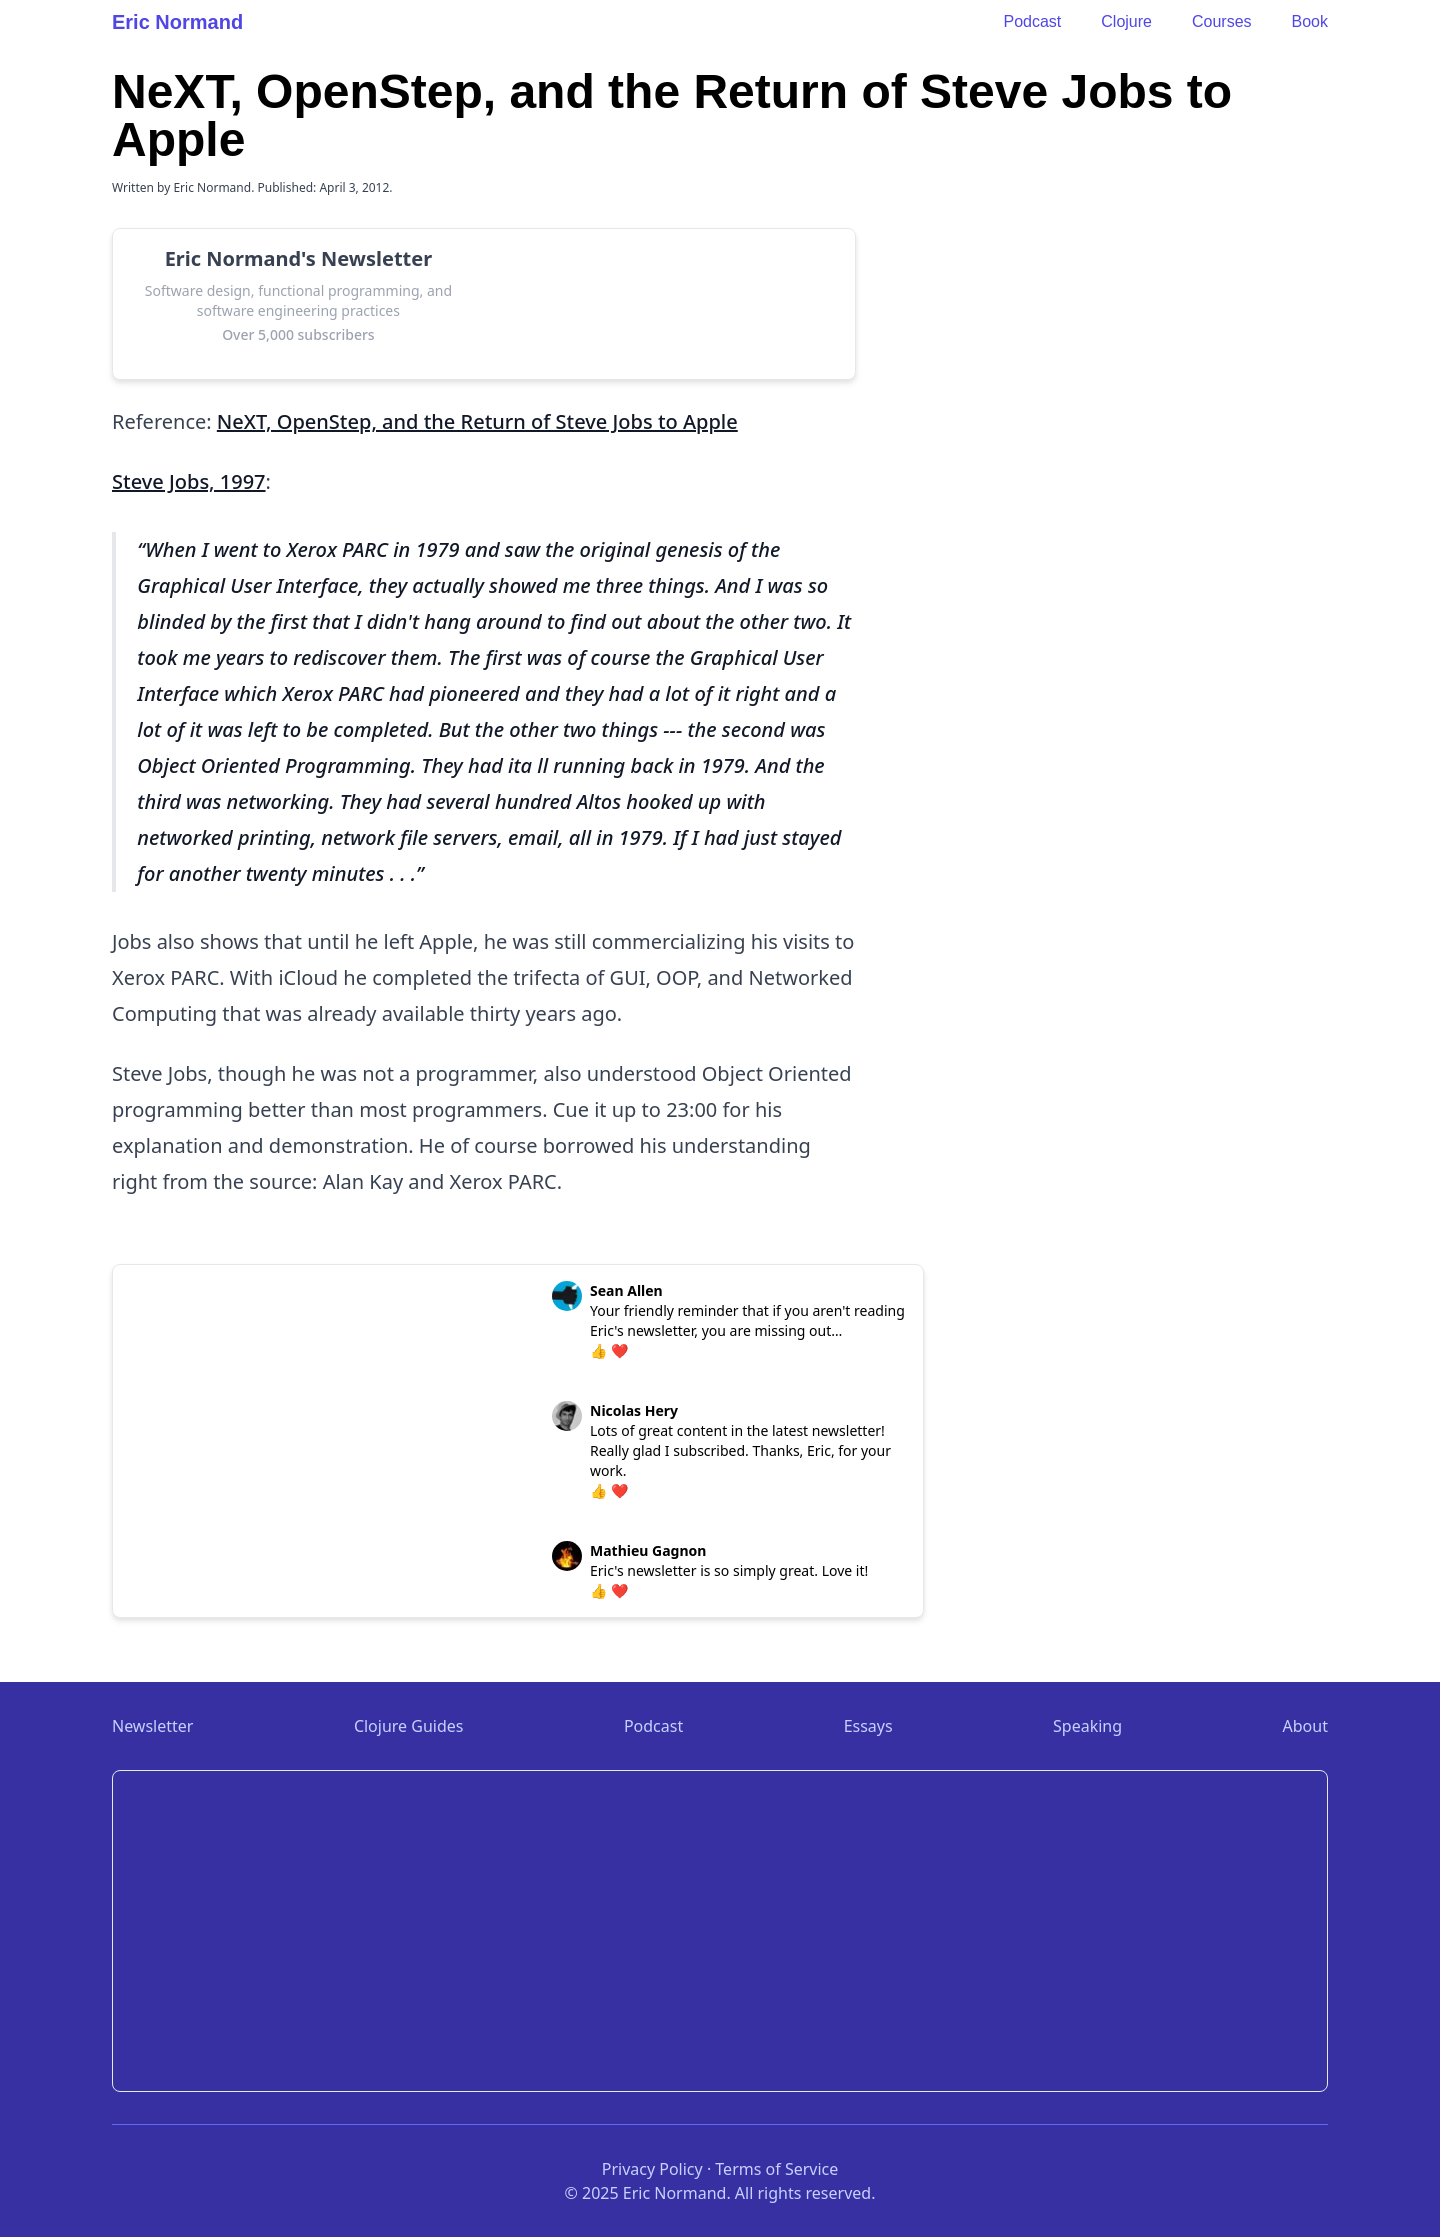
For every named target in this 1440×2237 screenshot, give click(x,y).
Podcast (1032, 21)
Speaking (1087, 1726)
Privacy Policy (652, 2169)
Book (1310, 21)
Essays (868, 1726)
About (1305, 1726)
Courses (1222, 21)
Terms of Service (776, 2169)
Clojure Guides (409, 1726)
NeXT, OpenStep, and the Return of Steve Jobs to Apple (477, 421)
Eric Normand (177, 22)
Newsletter (152, 1726)
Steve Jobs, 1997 (189, 481)
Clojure (1126, 21)
